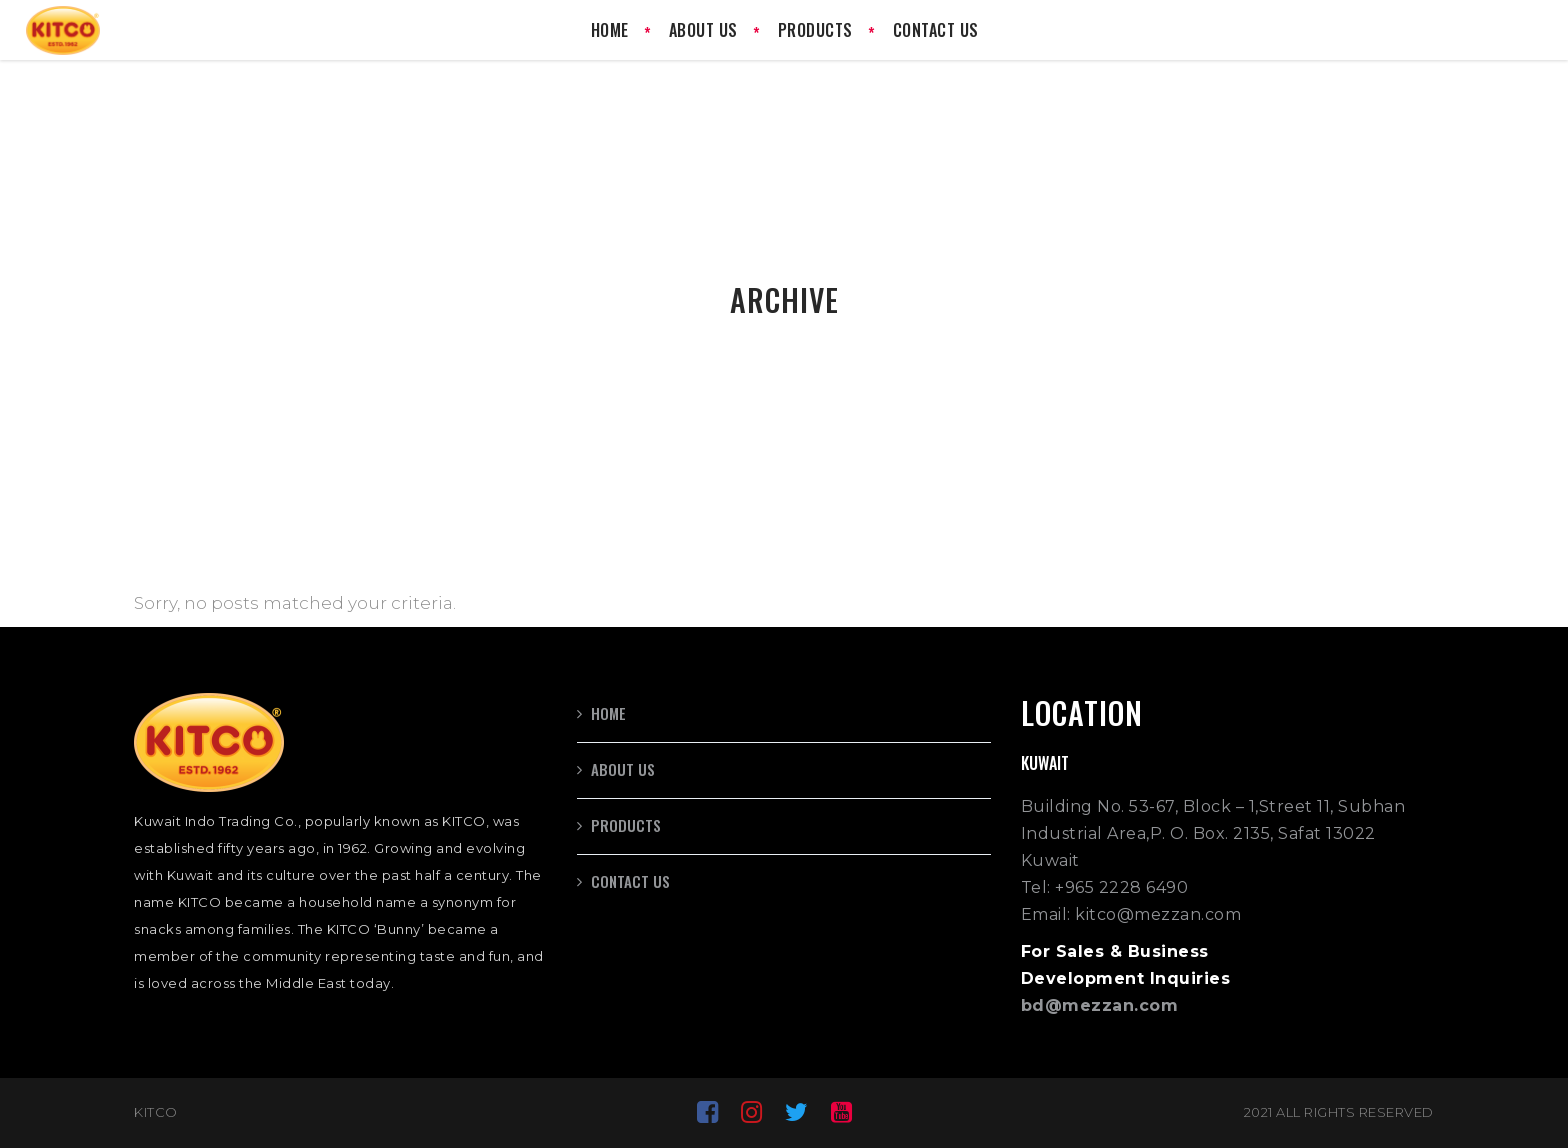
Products (626, 825)
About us (623, 769)
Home (608, 713)
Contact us (630, 881)
